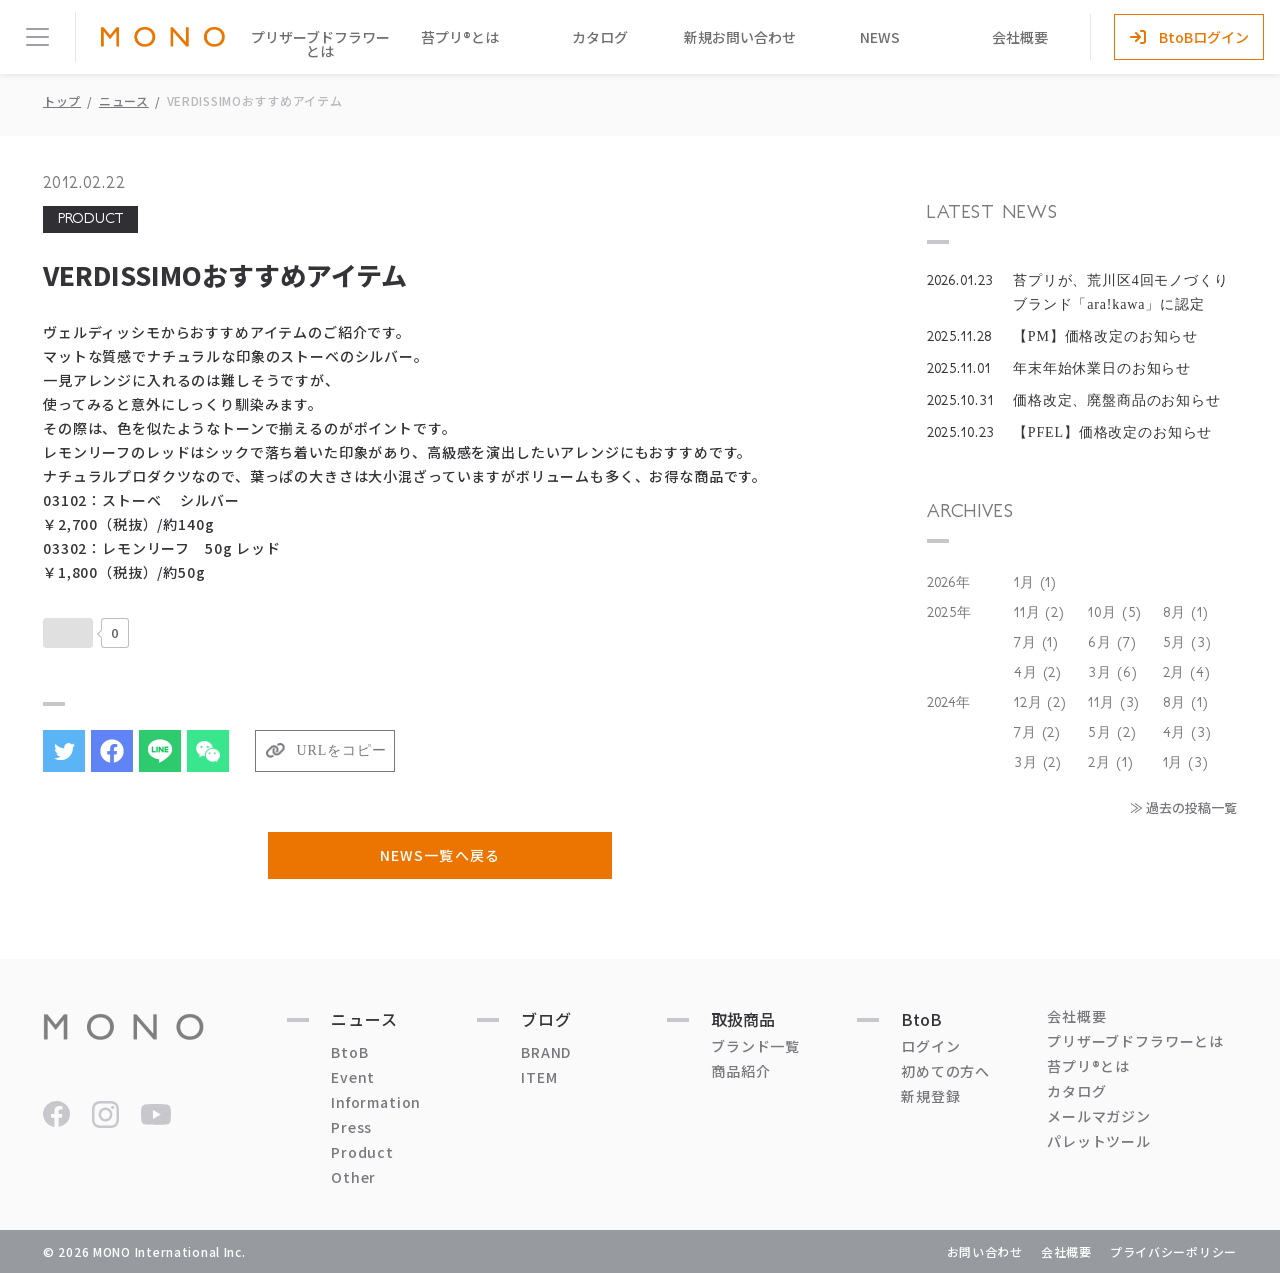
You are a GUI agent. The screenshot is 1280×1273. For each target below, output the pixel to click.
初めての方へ (945, 1071)
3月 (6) (1112, 673)
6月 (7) (1112, 643)
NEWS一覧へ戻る (439, 855)
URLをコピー (342, 750)
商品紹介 (740, 1071)
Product (362, 1152)
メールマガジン (1099, 1116)
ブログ (546, 1019)
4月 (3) (1187, 733)
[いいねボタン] (68, 633)
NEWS (880, 37)
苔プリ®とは (460, 37)
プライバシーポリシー (1173, 1251)
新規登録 (930, 1096)
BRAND (546, 1052)
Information (376, 1102)
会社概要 (1020, 37)
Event (353, 1077)
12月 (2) (1040, 703)
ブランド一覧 (755, 1046)
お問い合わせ (985, 1251)
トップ (62, 100)
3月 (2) (1038, 763)
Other (353, 1177)
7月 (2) (1037, 733)
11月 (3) (1114, 703)
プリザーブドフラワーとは (320, 44)
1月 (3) (1186, 763)
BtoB (349, 1052)
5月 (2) (1112, 733)
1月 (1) (1035, 583)
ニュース (124, 100)
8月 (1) (1186, 613)
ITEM (539, 1077)
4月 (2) (1038, 673)
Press (351, 1127)
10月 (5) (1115, 613)
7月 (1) (1036, 643)
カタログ (600, 37)
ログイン (930, 1046)
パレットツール (1099, 1141)
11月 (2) (1039, 613)
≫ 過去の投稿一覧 (1183, 807)
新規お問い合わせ (740, 37)
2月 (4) (1187, 673)
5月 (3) (1187, 643)
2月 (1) (1110, 763)
